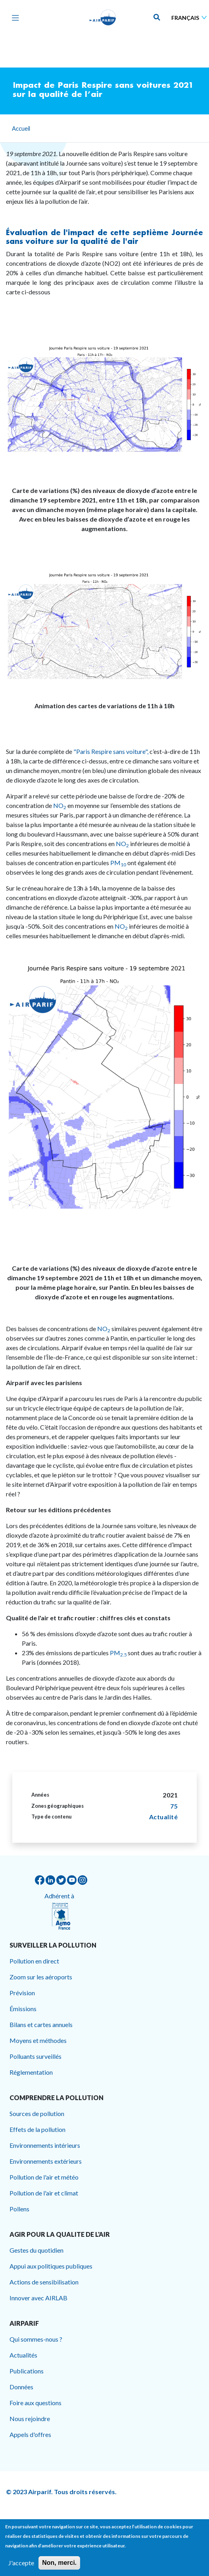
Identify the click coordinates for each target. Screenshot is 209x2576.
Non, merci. (59, 2562)
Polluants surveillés (35, 2056)
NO (59, 805)
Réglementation (31, 2072)
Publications (27, 2371)
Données (21, 2386)
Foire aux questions (35, 2402)
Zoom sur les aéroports (41, 1977)
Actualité (163, 1816)
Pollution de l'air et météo (44, 2177)
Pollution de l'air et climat (44, 2193)
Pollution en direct (34, 1961)
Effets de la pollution (37, 2129)
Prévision (22, 1992)
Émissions (23, 2008)
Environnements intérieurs (45, 2145)
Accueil (21, 128)
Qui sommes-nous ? (36, 2339)
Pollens (19, 2209)
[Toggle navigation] (13, 17)
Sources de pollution (37, 2113)
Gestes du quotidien (36, 2250)
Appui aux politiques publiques (51, 2266)
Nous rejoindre (30, 2418)
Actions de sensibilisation (44, 2282)
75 (174, 1806)
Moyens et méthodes (38, 2040)
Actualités (23, 2355)
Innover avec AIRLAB (38, 2298)
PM (118, 862)
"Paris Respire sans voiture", (110, 751)
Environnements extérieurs (46, 2161)
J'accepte (21, 2562)
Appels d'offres (30, 2434)
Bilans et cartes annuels (41, 2024)
